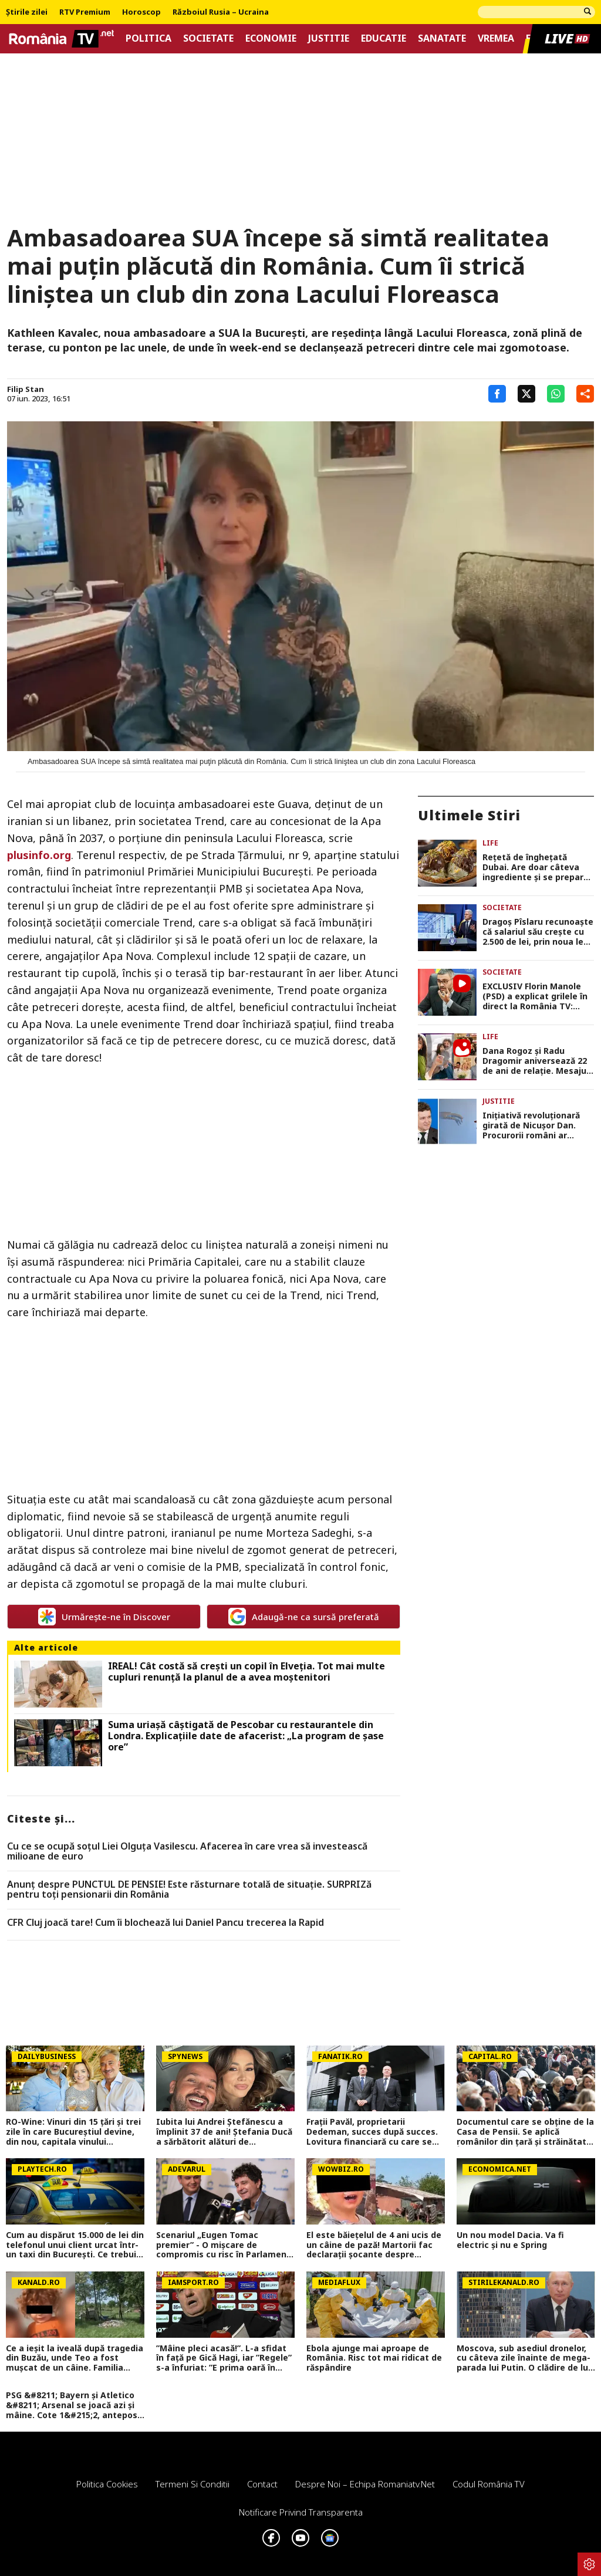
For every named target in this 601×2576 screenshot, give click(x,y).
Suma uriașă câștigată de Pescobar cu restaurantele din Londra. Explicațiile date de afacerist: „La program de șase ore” (246, 1736)
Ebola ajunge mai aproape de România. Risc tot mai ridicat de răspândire (374, 2358)
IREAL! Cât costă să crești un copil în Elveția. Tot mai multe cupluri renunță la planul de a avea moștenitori (246, 1672)
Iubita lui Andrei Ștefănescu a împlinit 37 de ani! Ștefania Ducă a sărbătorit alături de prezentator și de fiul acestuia (224, 2131)
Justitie (328, 38)
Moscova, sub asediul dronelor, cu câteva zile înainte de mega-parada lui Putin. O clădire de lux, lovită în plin (526, 2358)
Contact (262, 2484)
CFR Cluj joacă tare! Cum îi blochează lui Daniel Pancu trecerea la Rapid (165, 1923)
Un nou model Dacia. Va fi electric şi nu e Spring (510, 2240)
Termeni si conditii (192, 2484)
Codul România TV (489, 2484)
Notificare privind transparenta (301, 2512)
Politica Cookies (107, 2484)
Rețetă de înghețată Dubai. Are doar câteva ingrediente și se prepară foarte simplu (535, 867)
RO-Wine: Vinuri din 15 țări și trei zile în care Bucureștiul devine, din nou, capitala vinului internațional (73, 2131)
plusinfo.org (39, 855)
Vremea (496, 38)
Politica (148, 38)
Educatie (383, 38)
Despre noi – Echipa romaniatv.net (365, 2484)
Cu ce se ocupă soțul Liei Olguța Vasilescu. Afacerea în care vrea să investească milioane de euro (187, 1851)
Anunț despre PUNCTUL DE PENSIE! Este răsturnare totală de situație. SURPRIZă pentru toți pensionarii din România (189, 1889)
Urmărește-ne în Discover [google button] (104, 1616)
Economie (270, 38)
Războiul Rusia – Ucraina (221, 12)
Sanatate (442, 38)
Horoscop (141, 12)
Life (490, 843)
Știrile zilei (27, 12)
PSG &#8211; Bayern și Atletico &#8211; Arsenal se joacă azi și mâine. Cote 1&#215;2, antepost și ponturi (73, 2405)
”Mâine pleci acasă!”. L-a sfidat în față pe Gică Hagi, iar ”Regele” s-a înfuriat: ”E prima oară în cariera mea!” (224, 2358)
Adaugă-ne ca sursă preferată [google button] (303, 1616)
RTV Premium (84, 12)
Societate (208, 38)
